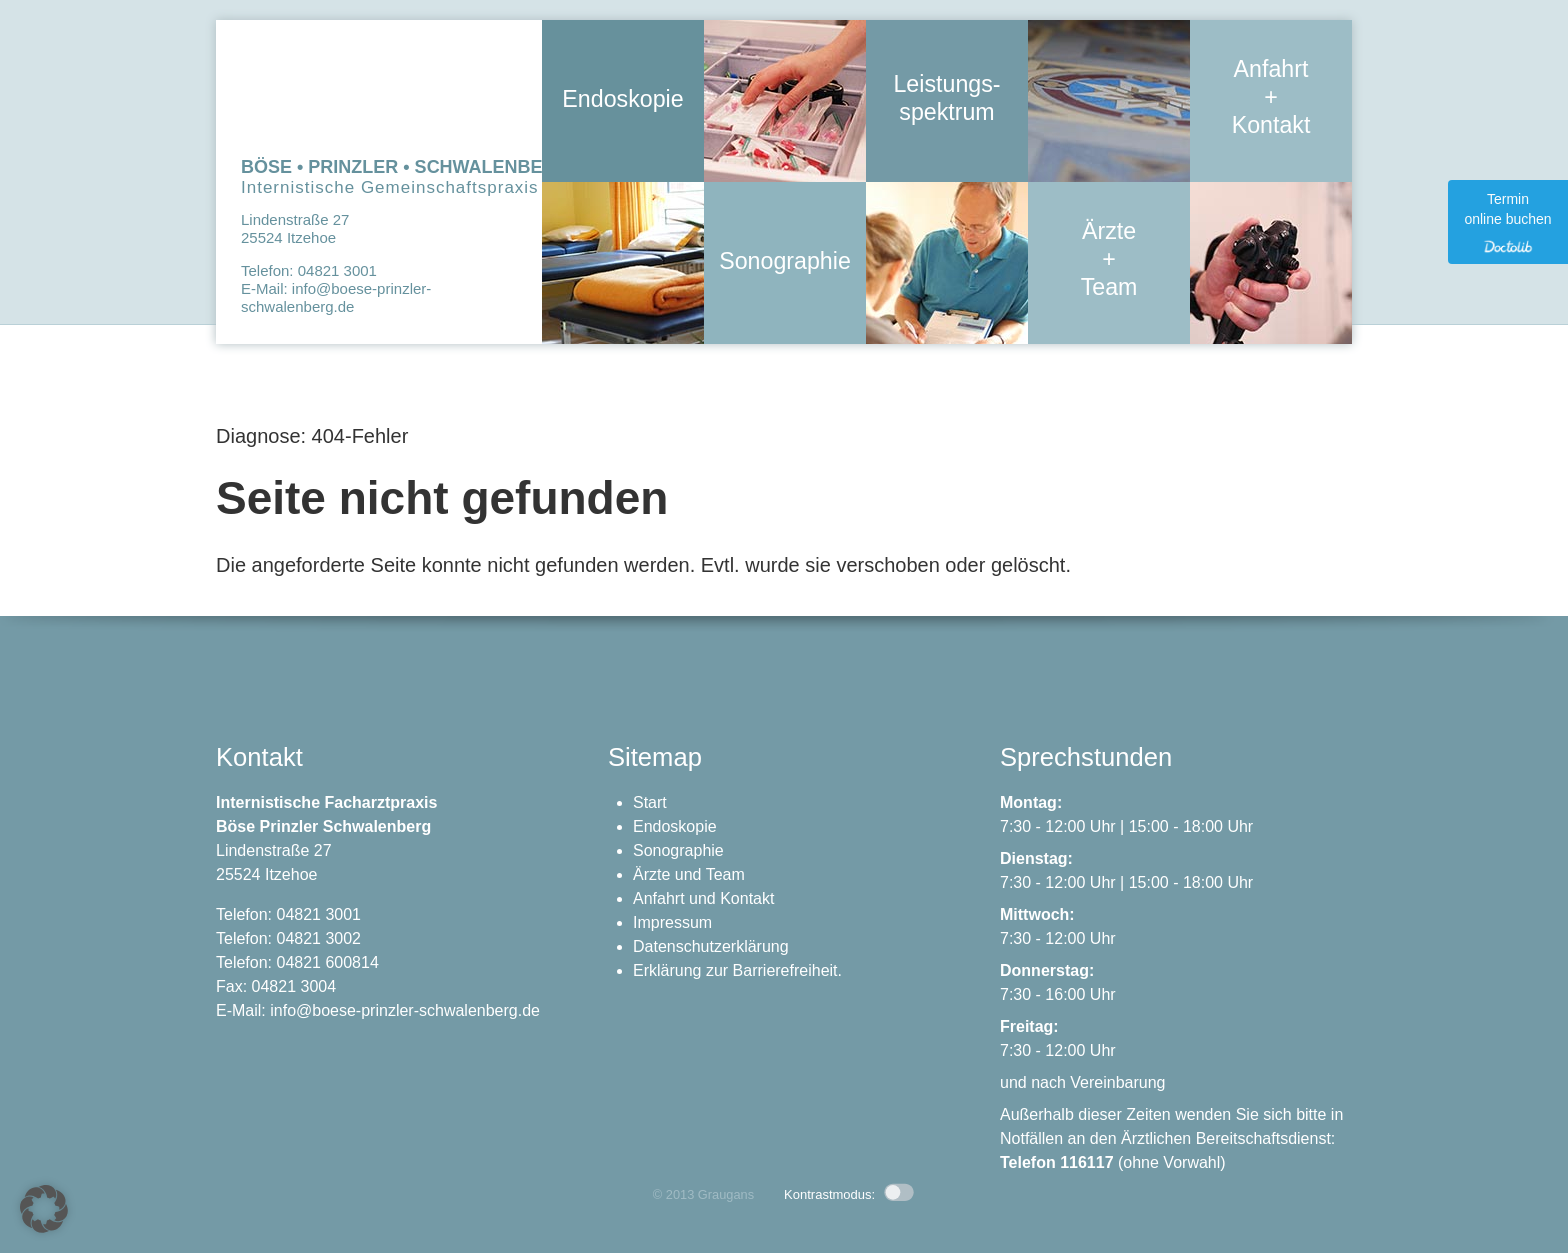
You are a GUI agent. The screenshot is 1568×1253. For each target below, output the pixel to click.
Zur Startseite (379, 91)
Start (650, 802)
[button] (44, 1209)
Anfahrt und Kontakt (703, 898)
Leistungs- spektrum (947, 99)
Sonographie (785, 261)
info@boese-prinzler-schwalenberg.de (336, 297)
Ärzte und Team (689, 874)
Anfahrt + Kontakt (1270, 99)
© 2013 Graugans (703, 1194)
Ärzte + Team (1109, 261)
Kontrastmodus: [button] (849, 1195)
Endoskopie (622, 99)
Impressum (672, 922)
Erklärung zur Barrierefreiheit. (737, 970)
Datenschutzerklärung (711, 946)
